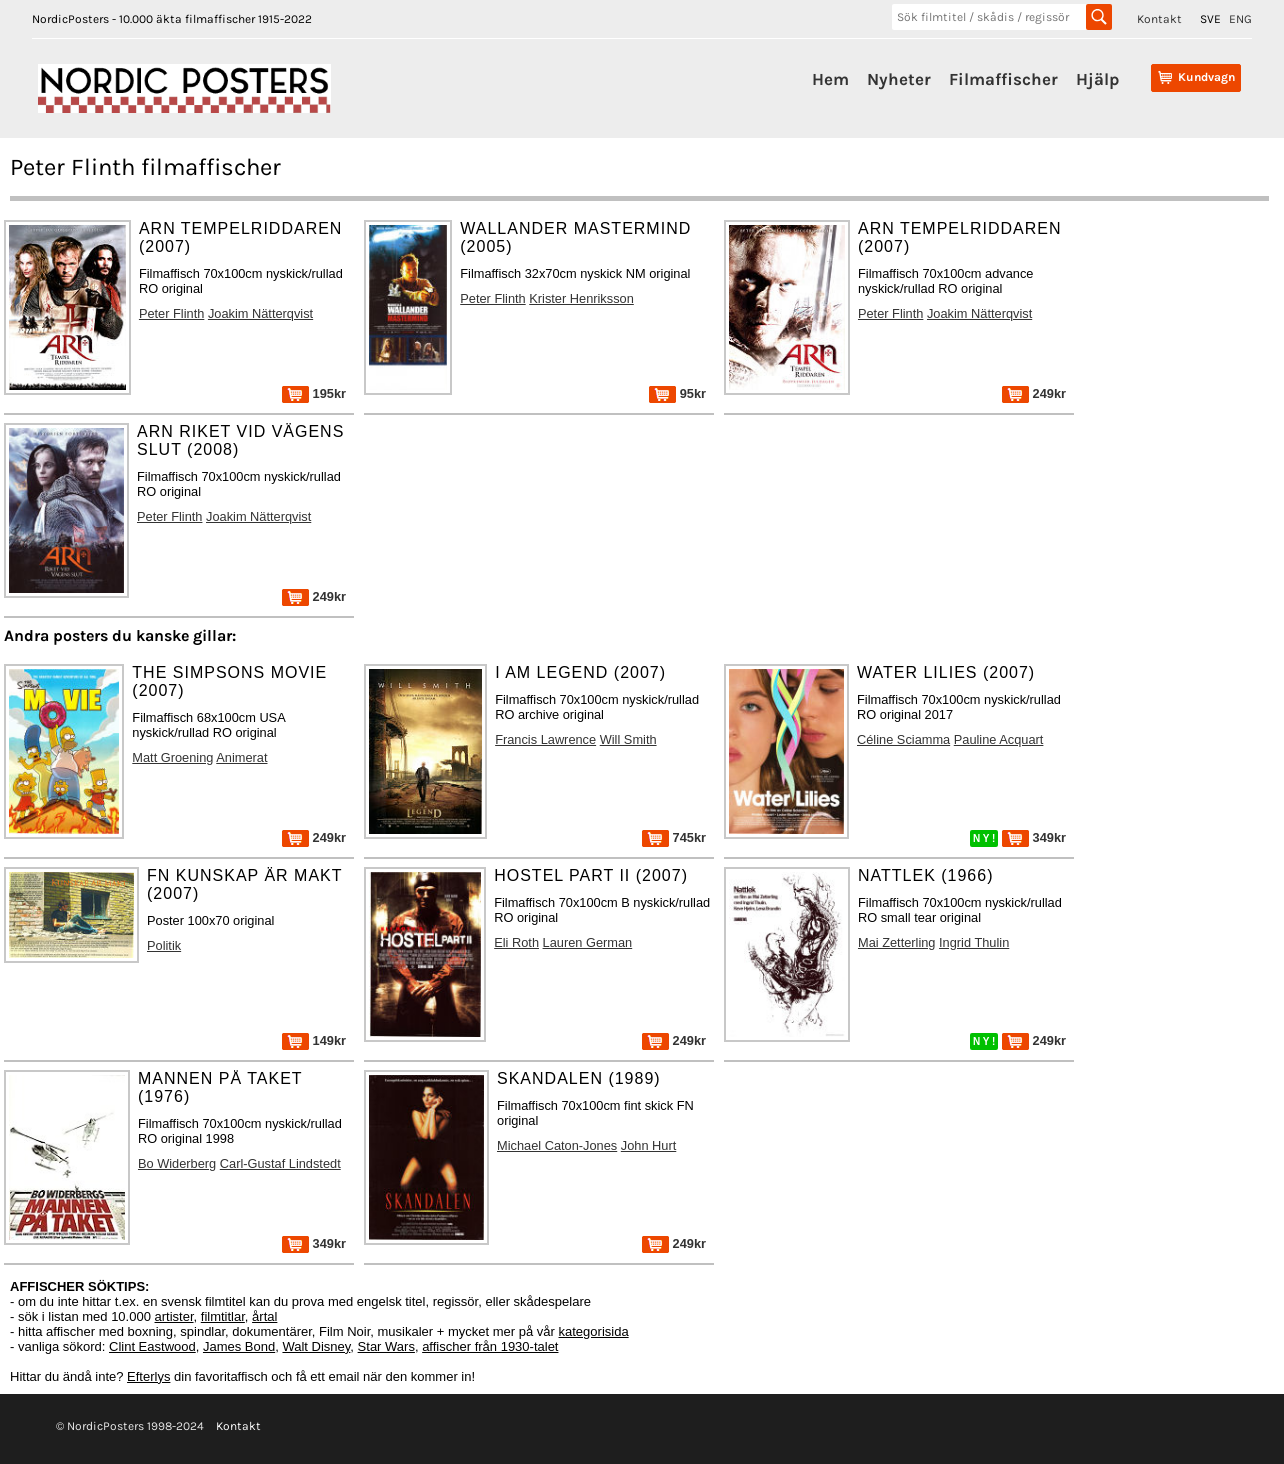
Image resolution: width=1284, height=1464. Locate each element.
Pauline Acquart (999, 739)
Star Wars (386, 1346)
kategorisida (594, 1331)
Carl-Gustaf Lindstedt (280, 1163)
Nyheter (899, 79)
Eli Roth (516, 942)
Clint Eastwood (152, 1346)
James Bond (239, 1346)
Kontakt (1159, 19)
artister (174, 1316)
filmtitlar (223, 1316)
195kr (314, 393)
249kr (1034, 393)
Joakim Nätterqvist (260, 313)
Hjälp (1097, 79)
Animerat (241, 757)
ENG (1240, 19)
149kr (314, 1040)
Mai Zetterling (897, 942)
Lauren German (588, 942)
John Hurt (648, 1145)
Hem (830, 79)
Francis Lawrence (545, 739)
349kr (1034, 837)
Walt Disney (316, 1346)
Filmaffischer (1003, 79)
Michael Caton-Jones (557, 1145)
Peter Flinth (171, 313)
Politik (164, 945)
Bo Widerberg (177, 1163)
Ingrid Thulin (974, 942)
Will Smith (628, 739)
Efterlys (148, 1376)
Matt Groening (172, 757)
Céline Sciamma (903, 739)
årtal (264, 1316)
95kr (677, 393)
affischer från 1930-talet (490, 1346)
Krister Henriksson (581, 298)
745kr (674, 837)
